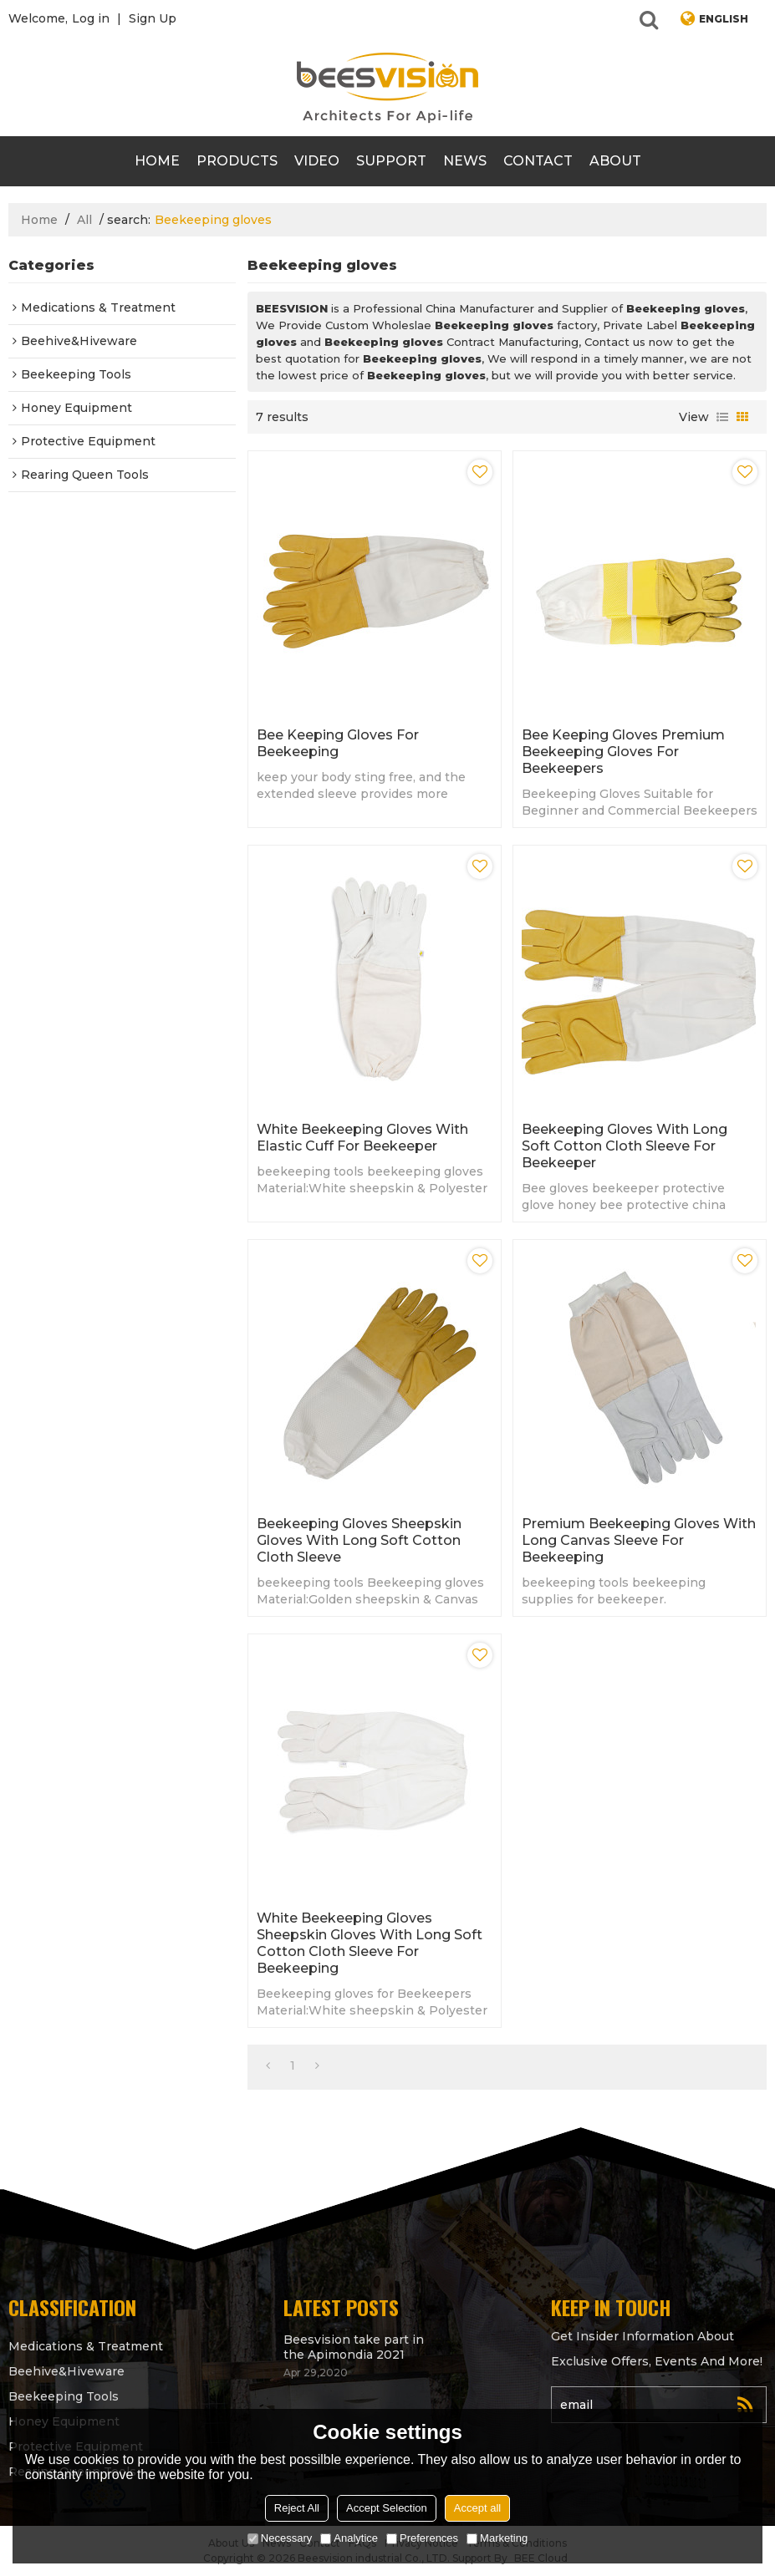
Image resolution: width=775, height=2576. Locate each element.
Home (157, 161)
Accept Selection (386, 2508)
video (316, 161)
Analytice (349, 2538)
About (615, 161)
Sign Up (152, 18)
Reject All (296, 2508)
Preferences (422, 2538)
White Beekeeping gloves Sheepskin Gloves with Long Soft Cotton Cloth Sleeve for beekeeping (369, 1943)
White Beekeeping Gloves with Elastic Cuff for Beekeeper (362, 1137)
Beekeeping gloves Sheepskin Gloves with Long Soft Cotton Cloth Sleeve (359, 1540)
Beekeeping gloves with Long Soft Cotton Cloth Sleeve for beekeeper (624, 1146)
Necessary (279, 2538)
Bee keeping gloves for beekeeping (338, 743)
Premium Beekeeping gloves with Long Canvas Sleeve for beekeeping (639, 1540)
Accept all (477, 2508)
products (237, 161)
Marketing (497, 2538)
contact (538, 161)
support (391, 161)
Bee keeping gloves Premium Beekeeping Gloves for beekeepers (623, 751)
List (722, 417)
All (84, 219)
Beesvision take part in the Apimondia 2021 (353, 2347)
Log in (91, 18)
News (465, 161)
